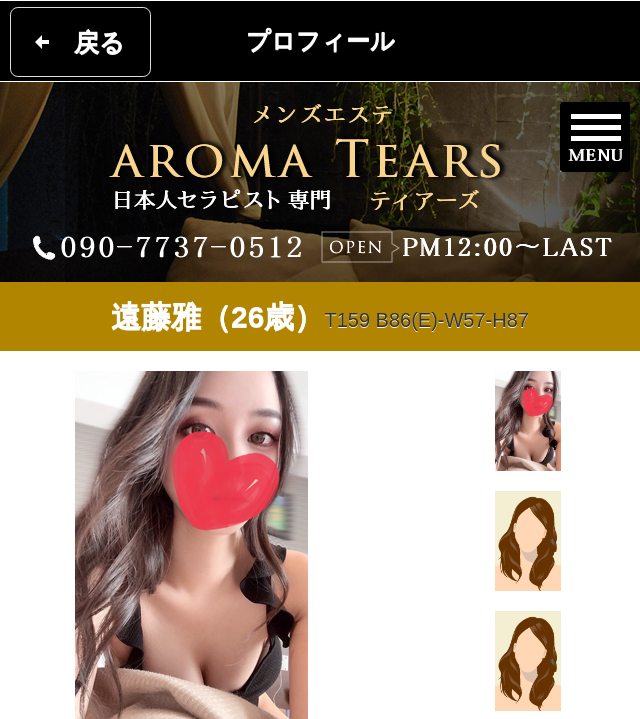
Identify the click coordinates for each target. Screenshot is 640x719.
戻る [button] (99, 42)
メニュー (595, 137)
